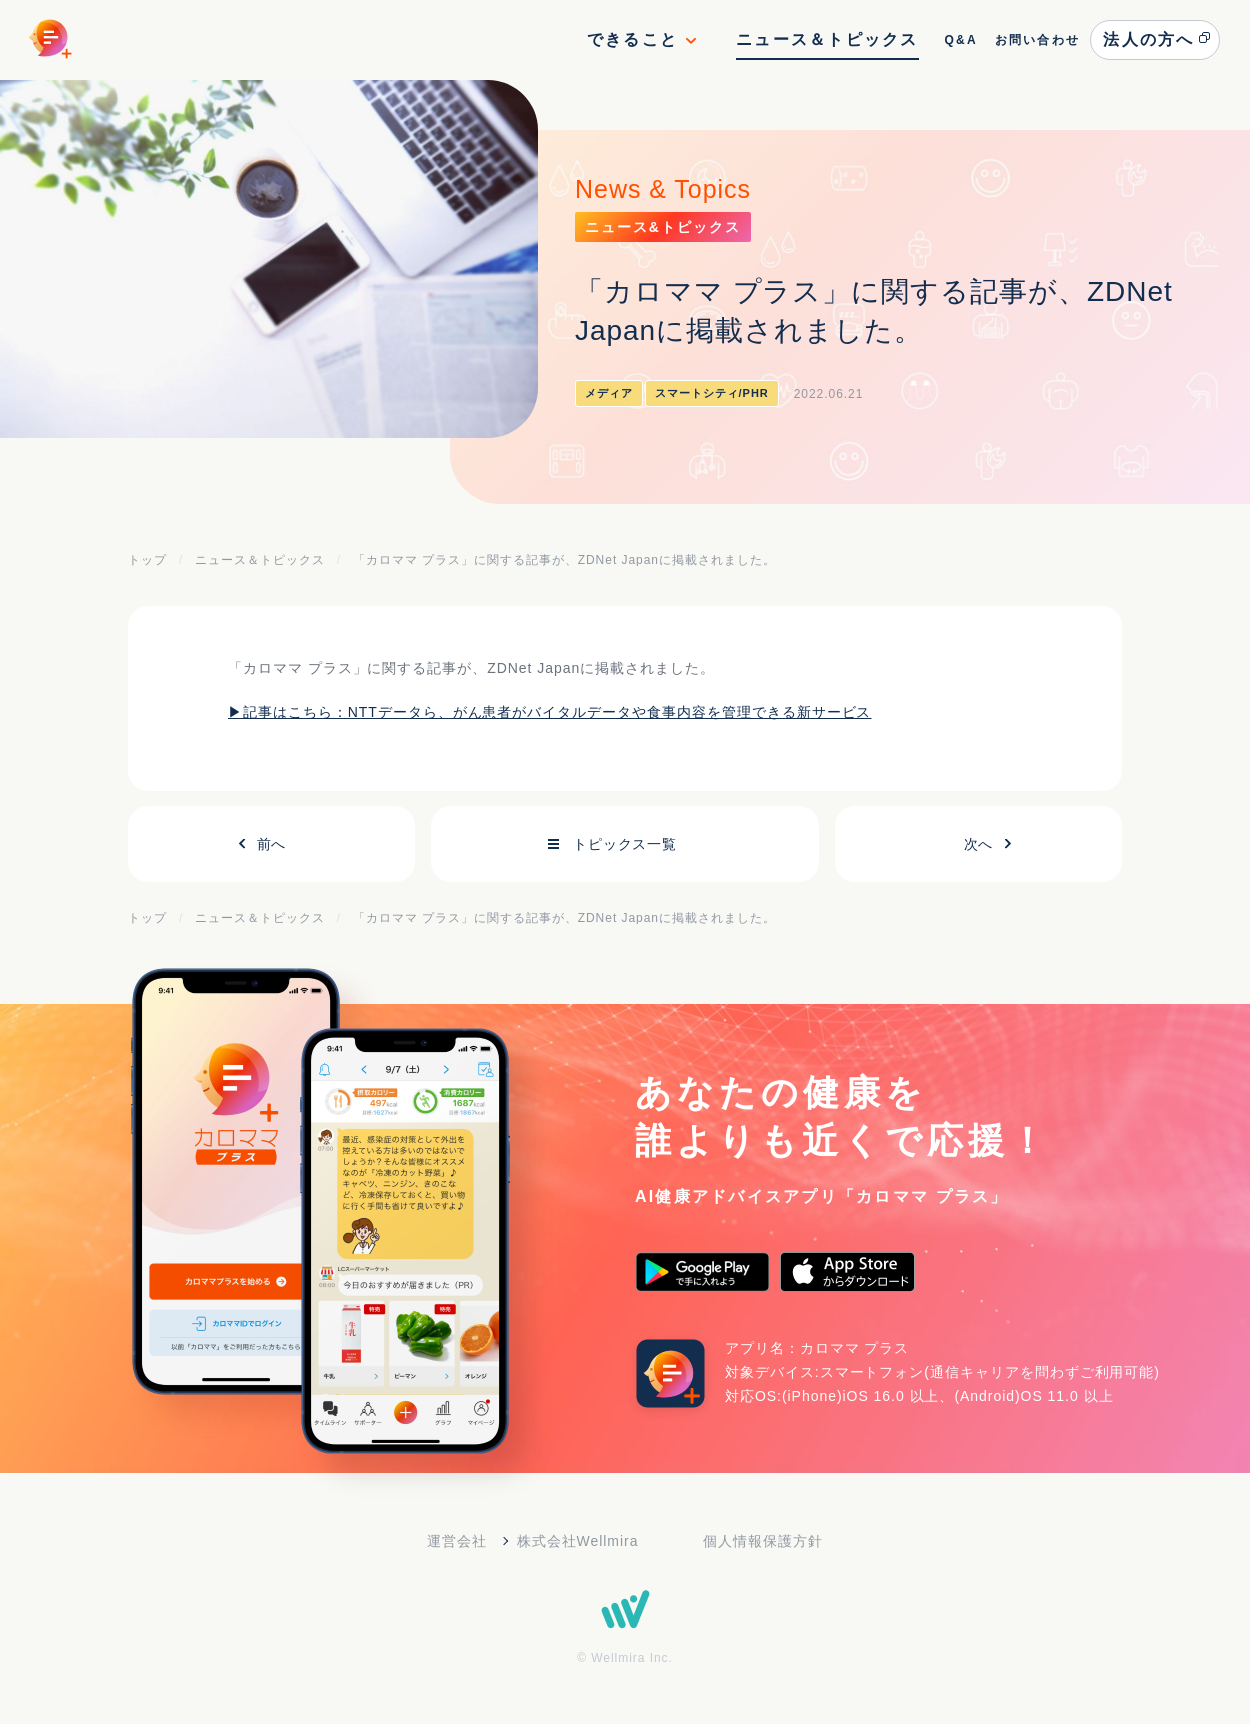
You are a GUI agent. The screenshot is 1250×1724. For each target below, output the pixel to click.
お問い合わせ (1037, 40)
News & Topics (663, 189)
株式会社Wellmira (578, 1541)
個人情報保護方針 (763, 1541)
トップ (147, 560)
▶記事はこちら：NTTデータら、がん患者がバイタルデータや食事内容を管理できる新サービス (549, 712)
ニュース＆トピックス (827, 39)
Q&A (960, 40)
